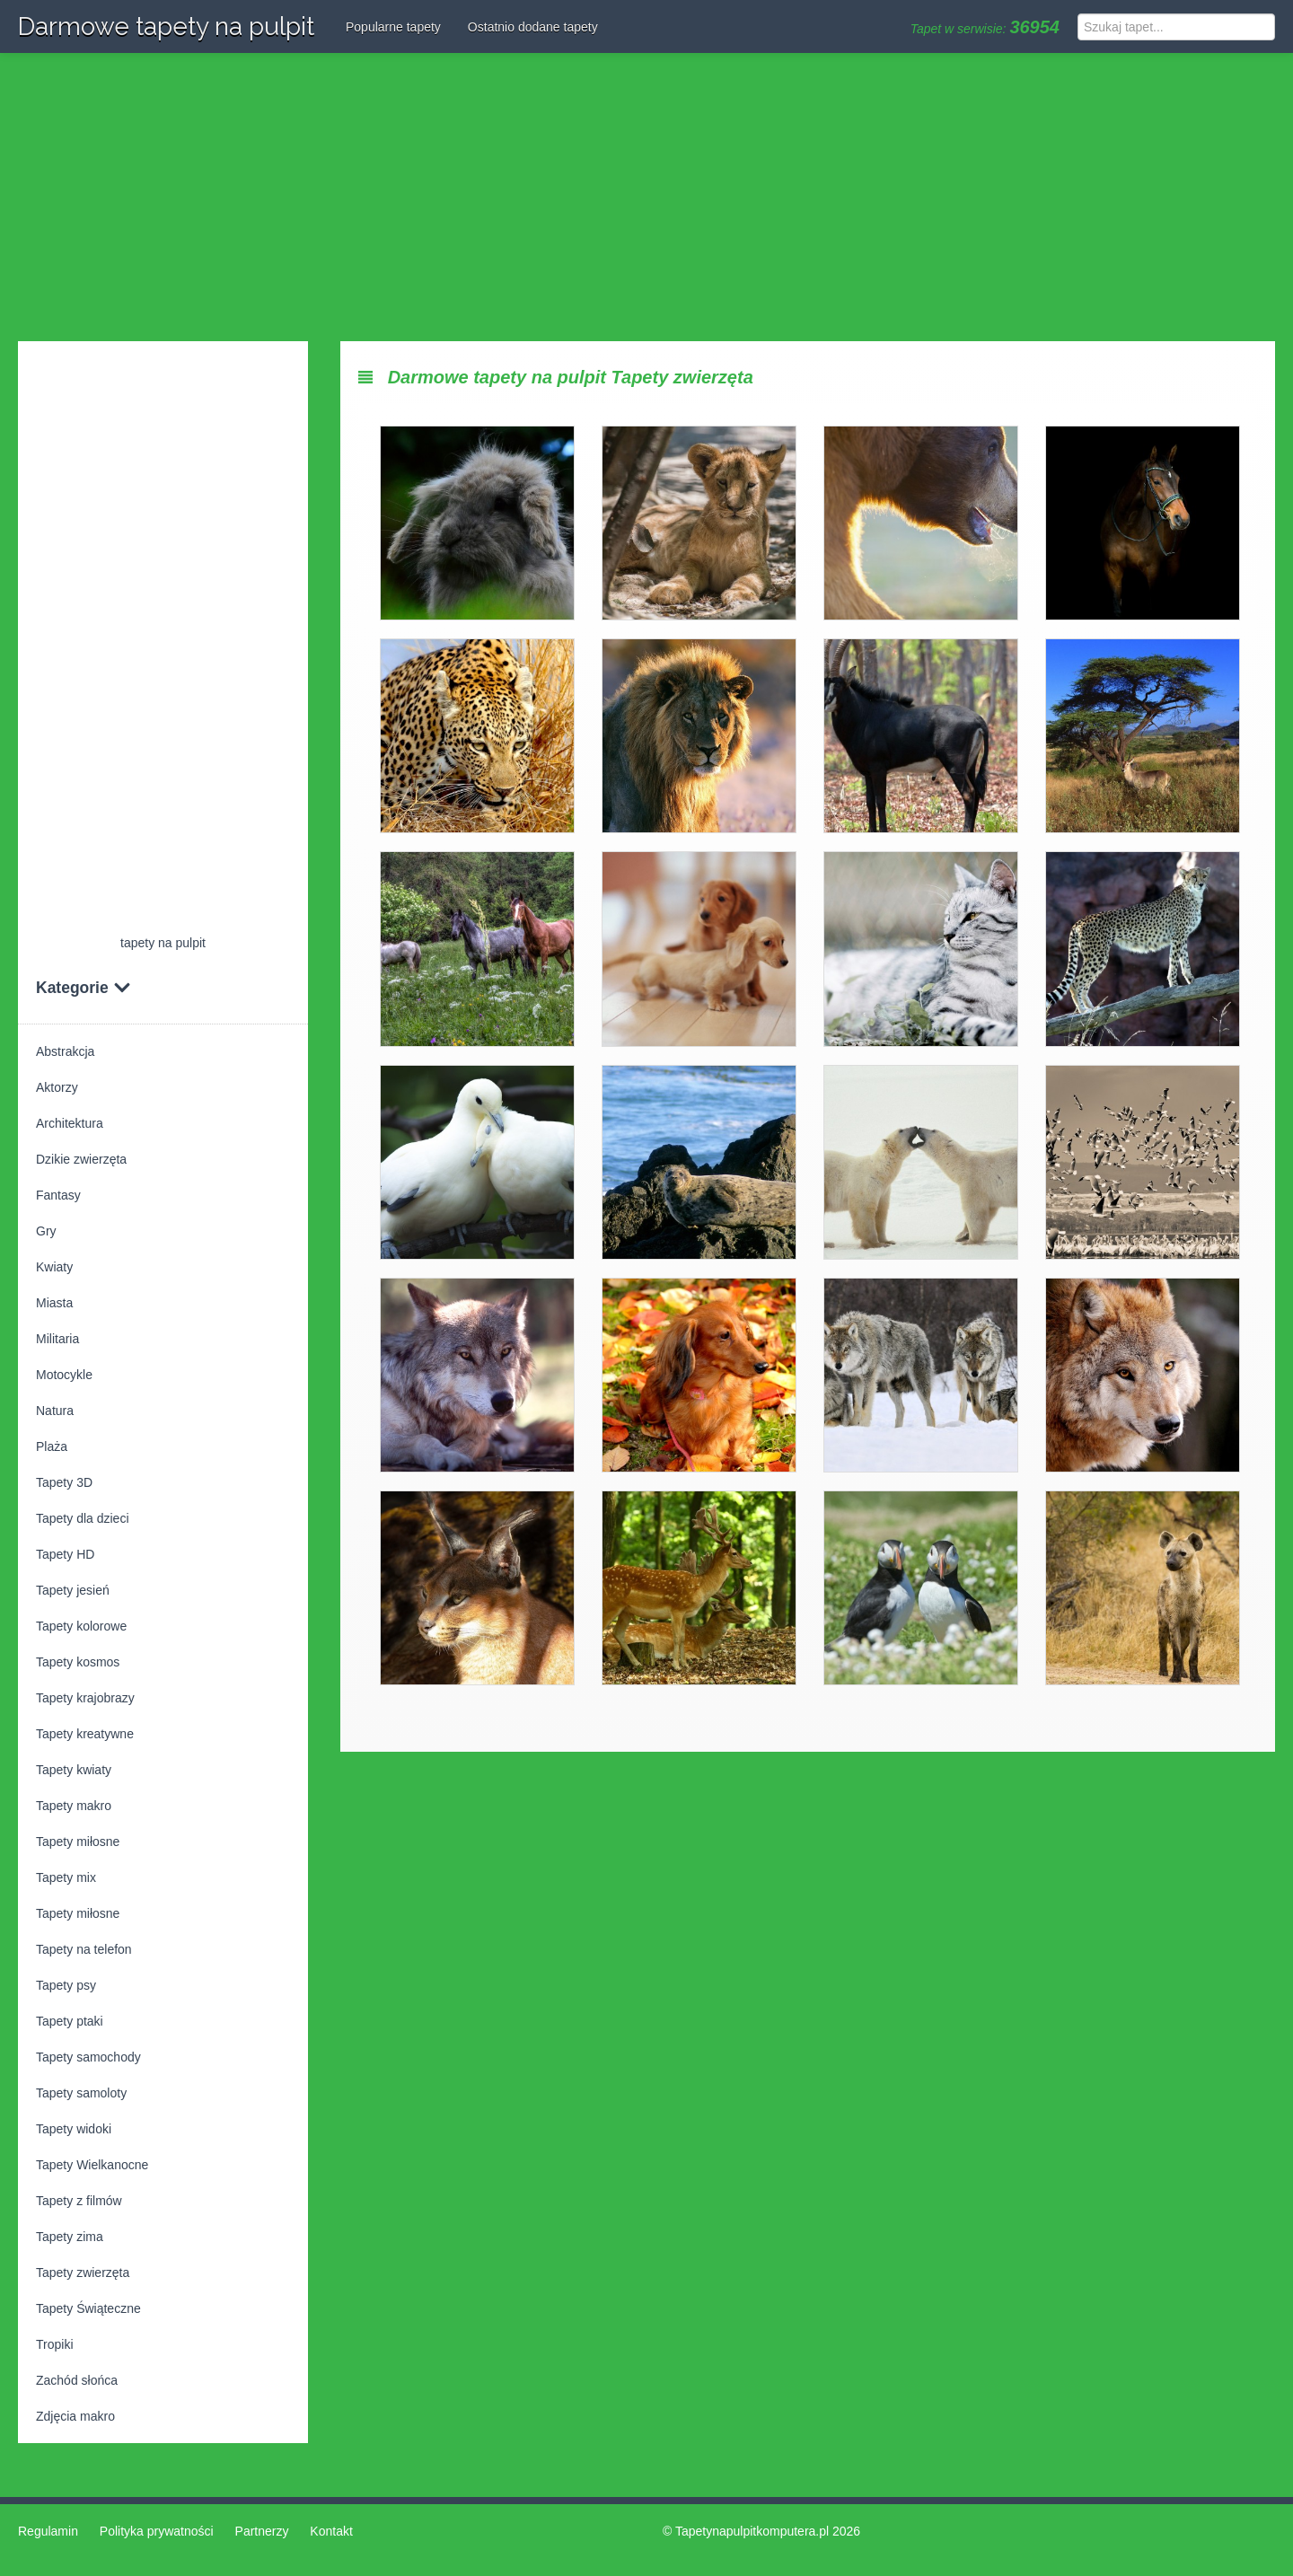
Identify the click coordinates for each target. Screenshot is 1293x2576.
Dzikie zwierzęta (81, 1159)
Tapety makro (73, 1805)
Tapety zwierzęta (82, 2272)
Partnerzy (262, 2531)
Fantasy (58, 1195)
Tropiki (55, 2344)
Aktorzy (57, 1087)
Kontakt (331, 2531)
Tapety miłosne (77, 1841)
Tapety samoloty (81, 2093)
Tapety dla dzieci (82, 1518)
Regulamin (48, 2531)
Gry (46, 1231)
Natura (55, 1410)
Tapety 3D (64, 1482)
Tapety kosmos (77, 1662)
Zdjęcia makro (75, 2416)
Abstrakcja (65, 1051)
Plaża (51, 1446)
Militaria (57, 1339)
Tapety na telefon (84, 1949)
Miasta (54, 1303)
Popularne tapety (393, 27)
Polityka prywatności (157, 2531)
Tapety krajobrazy (85, 1698)
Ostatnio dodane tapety (533, 27)
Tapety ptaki (69, 2021)
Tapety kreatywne (85, 1734)
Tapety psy (66, 1985)
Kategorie (83, 988)
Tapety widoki (73, 2129)
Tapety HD (65, 1554)
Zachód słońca (77, 2380)
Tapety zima (69, 2236)
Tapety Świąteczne (88, 2308)
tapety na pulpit (163, 943)
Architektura (69, 1123)
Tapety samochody (88, 2057)
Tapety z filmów (79, 2201)
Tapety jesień (73, 1590)
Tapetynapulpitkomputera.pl (752, 2531)
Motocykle (64, 1374)
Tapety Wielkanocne (92, 2165)
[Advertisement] (646, 197)
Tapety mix (66, 1877)
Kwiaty (54, 1267)
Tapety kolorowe (81, 1626)
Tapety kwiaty (73, 1770)
